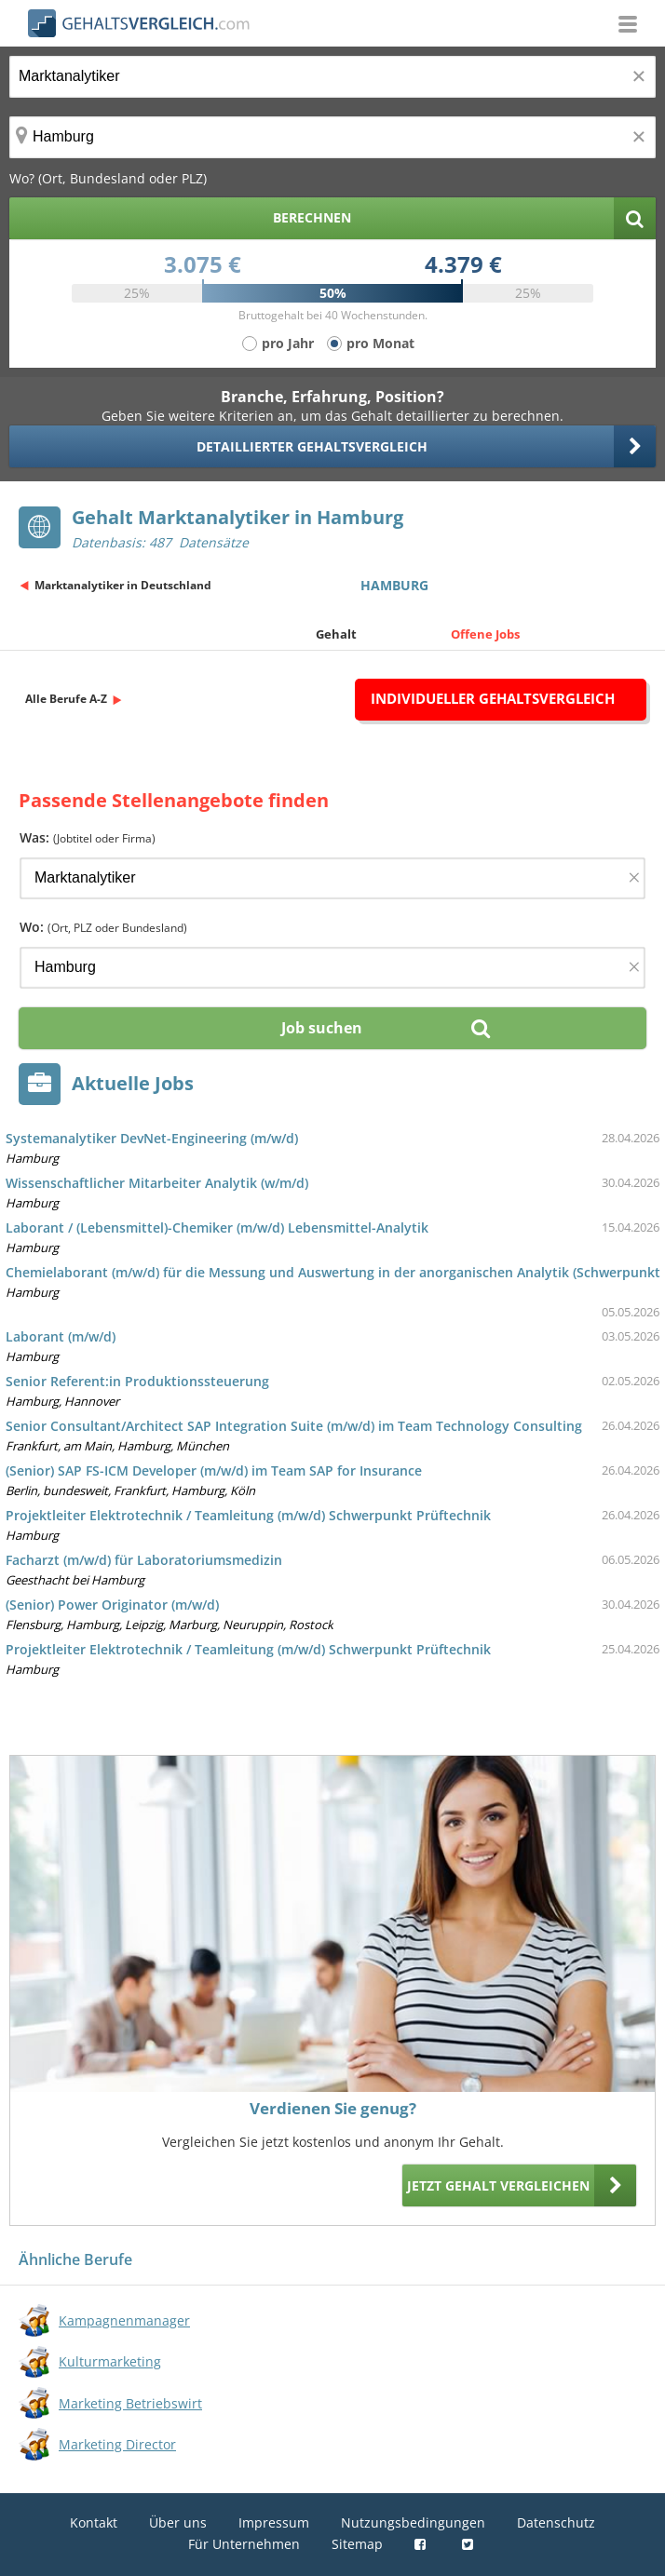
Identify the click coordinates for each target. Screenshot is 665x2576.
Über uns (178, 2522)
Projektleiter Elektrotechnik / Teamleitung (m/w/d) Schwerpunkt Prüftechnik (248, 1515)
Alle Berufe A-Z (66, 699)
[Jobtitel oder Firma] (332, 878)
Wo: (103, 927)
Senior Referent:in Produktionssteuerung (137, 1381)
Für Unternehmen (244, 2544)
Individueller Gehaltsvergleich (493, 698)
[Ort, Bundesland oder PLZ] (332, 137)
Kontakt (93, 2522)
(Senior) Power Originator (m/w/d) (112, 1604)
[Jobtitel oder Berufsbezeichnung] (332, 77)
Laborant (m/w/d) (60, 1336)
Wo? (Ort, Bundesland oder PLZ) (108, 178)
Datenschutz (556, 2522)
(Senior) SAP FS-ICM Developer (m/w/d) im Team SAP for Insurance (214, 1470)
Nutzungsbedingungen (413, 2522)
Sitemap (357, 2544)
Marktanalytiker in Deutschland (122, 585)
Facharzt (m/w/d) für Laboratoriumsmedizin (144, 1560)
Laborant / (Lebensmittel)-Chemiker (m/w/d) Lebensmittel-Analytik (217, 1227)
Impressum (273, 2522)
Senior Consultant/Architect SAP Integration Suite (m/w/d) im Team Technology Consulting (294, 1426)
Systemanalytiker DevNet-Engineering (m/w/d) (152, 1138)
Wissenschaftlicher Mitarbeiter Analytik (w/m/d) (157, 1183)
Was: (88, 837)
